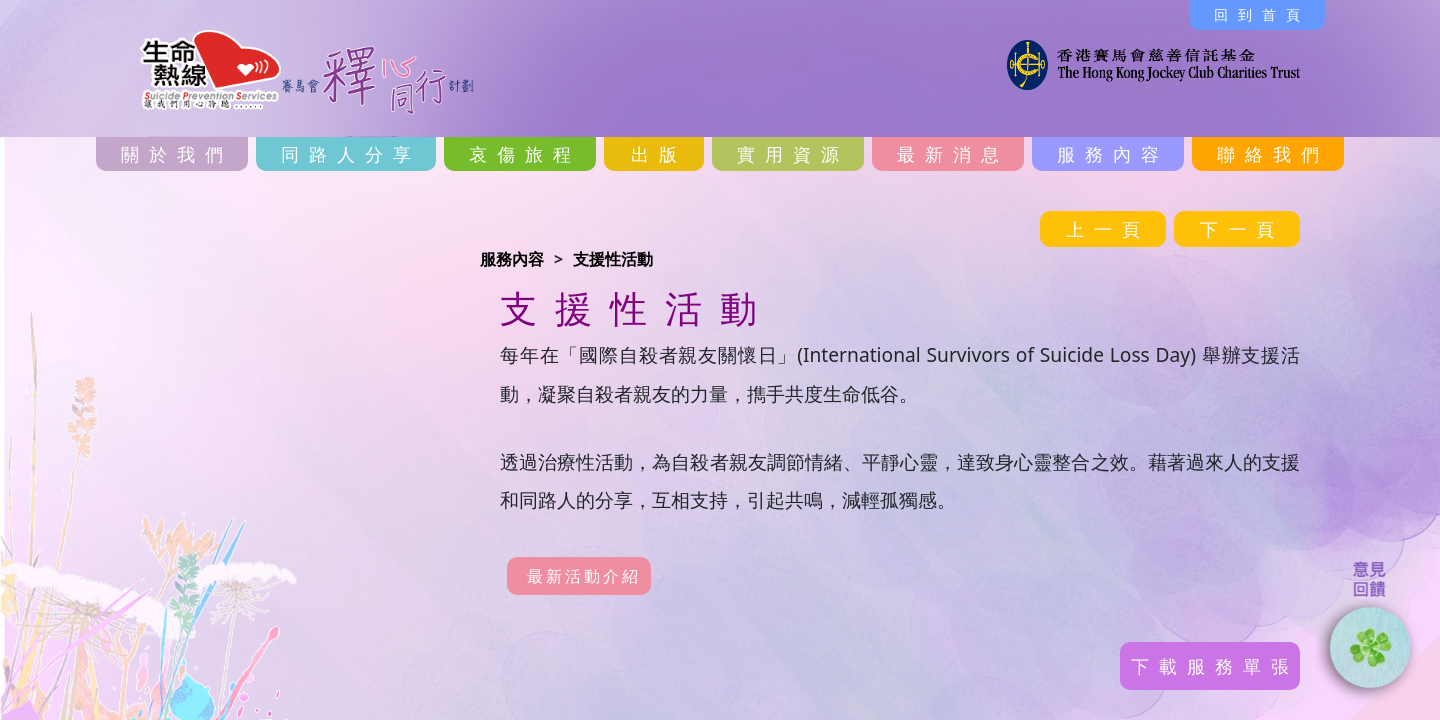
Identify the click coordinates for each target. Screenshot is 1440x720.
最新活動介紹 (584, 576)
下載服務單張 (1215, 666)
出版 (659, 154)
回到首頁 (1262, 14)
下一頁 (1242, 229)
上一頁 (1108, 229)
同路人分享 (351, 154)
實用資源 (793, 154)
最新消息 (953, 154)
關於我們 (177, 154)
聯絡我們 (1273, 154)
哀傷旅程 (525, 154)
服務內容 (1113, 154)
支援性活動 (613, 259)
